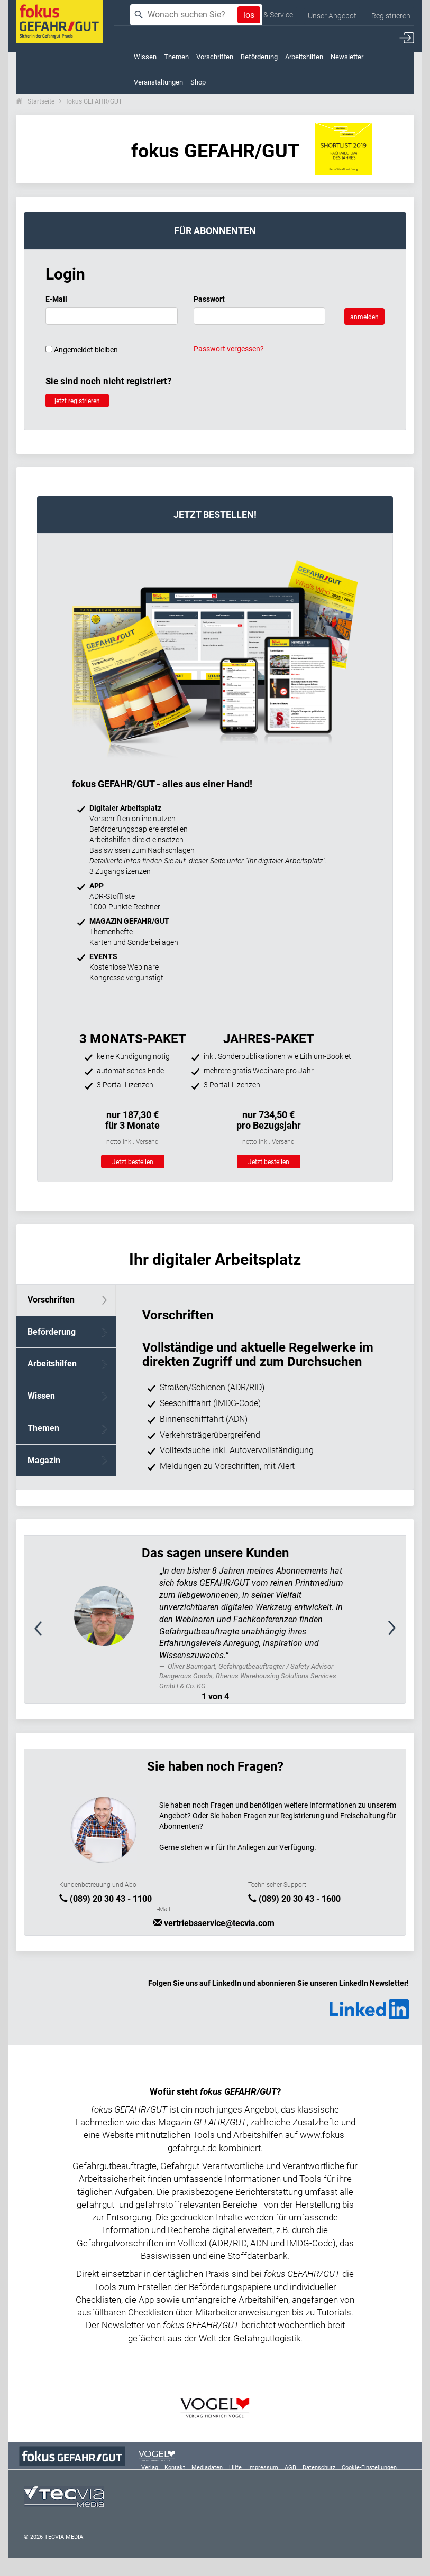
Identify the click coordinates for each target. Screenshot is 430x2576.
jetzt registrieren (77, 401)
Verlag (149, 2467)
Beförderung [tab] (52, 1332)
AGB (290, 2467)
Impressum (263, 2467)
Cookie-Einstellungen (369, 2467)
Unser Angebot (332, 16)
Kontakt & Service (264, 15)
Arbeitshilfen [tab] (52, 1364)
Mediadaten (207, 2467)
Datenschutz (319, 2467)
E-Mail (56, 299)
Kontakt (174, 2467)
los (248, 15)
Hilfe (235, 2467)
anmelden (364, 317)
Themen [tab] (43, 1428)
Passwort (209, 299)
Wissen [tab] (41, 1396)
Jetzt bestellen (132, 1162)
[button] (52, 1634)
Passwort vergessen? (229, 349)
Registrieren (390, 16)
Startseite (41, 101)
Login (65, 274)
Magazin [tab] (44, 1460)
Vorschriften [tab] (51, 1300)
